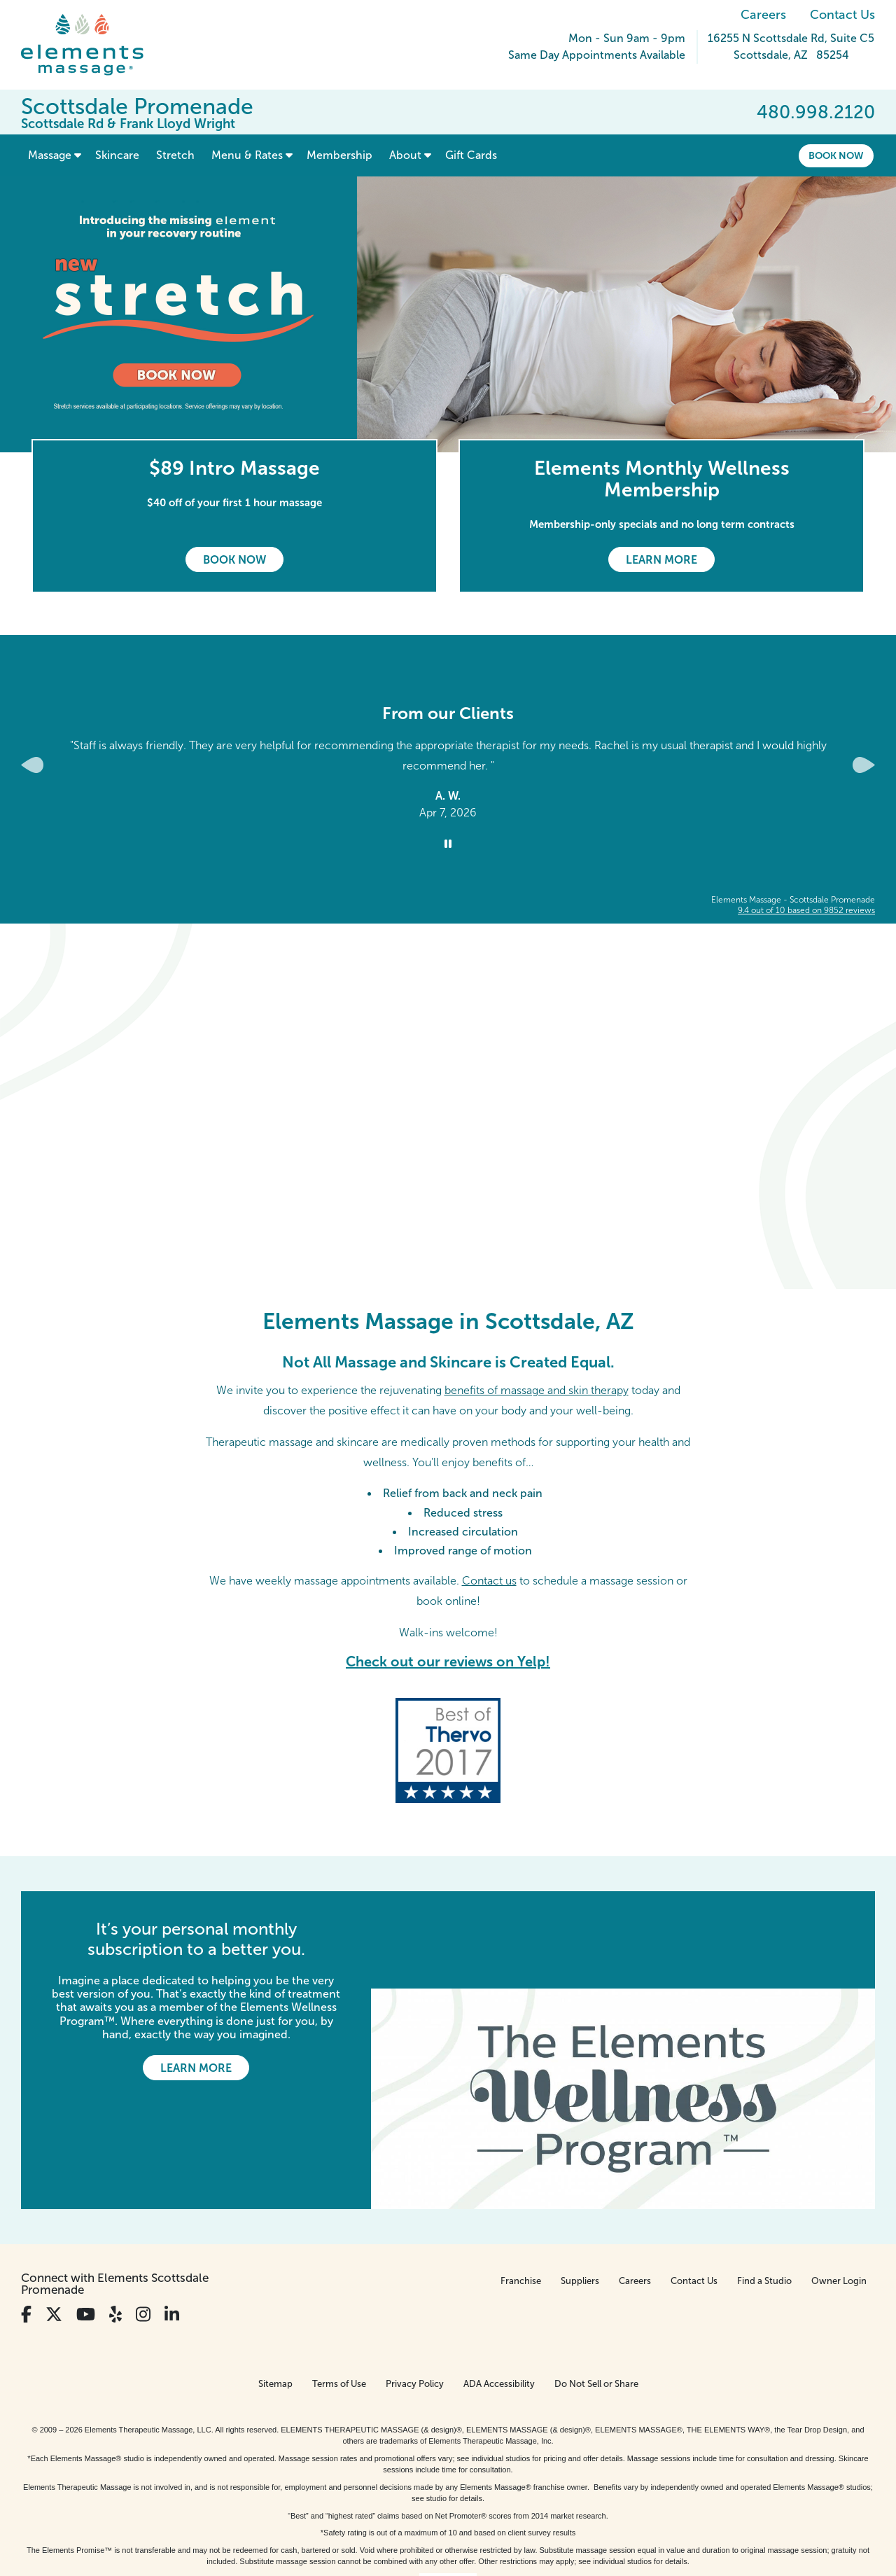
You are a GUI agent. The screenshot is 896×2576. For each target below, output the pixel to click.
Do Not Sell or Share (596, 2287)
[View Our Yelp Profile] (115, 2217)
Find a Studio (764, 2184)
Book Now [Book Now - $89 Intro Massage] (234, 560)
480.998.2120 (816, 112)
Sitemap (275, 2287)
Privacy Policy (415, 2287)
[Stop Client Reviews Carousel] (448, 844)
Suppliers (580, 2184)
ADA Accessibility (499, 2287)
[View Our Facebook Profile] (26, 2217)
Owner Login (839, 2184)
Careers (763, 15)
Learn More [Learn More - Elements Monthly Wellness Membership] (661, 560)
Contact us (489, 1581)
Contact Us (842, 15)
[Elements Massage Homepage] (92, 45)
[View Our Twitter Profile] (54, 2217)
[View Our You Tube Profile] (86, 2217)
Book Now (836, 155)
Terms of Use (339, 2287)
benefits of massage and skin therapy (536, 1390)
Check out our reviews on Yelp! (448, 1661)
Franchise (520, 2184)
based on (806, 910)
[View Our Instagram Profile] (143, 2217)
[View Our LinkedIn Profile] (172, 2217)
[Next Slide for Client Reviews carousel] (864, 765)
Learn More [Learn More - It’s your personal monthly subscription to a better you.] (196, 2068)
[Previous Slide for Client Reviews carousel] (32, 765)
